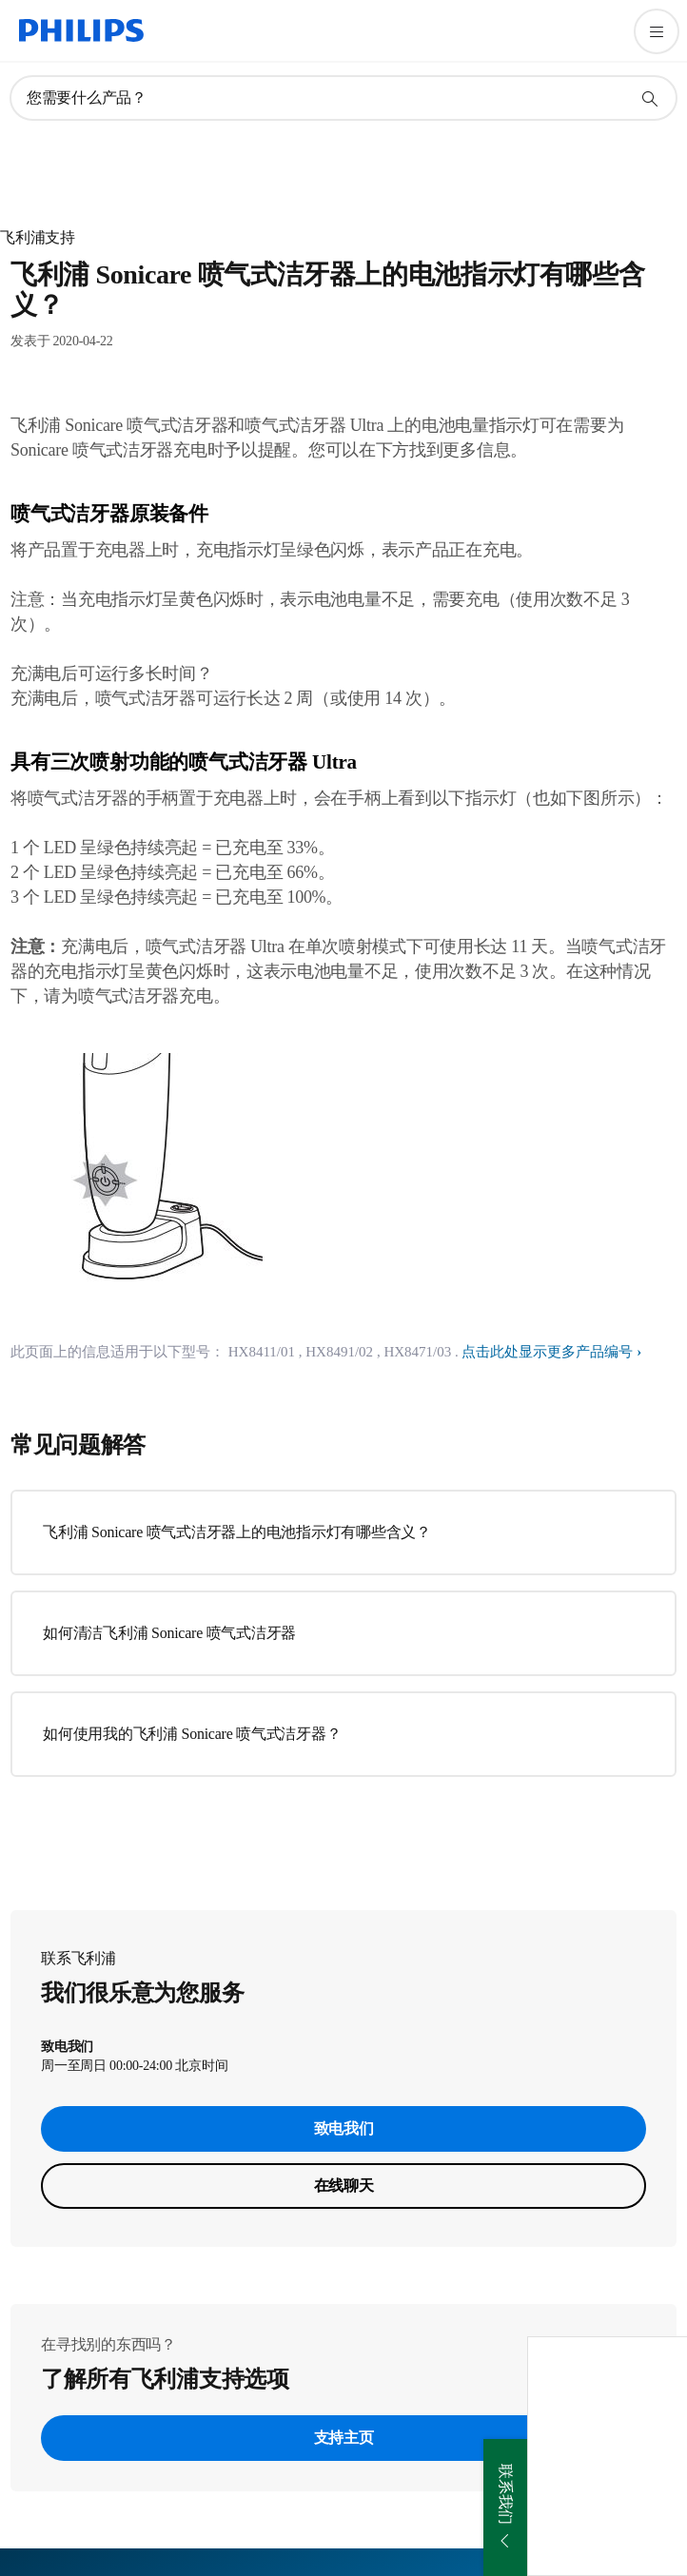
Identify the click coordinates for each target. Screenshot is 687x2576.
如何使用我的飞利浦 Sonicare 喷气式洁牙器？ (192, 1734)
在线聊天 (344, 2185)
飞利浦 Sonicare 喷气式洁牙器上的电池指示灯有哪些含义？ (237, 1532)
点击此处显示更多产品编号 (547, 1351)
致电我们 (344, 2128)
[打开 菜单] (656, 31)
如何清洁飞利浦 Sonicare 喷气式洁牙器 (169, 1633)
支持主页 (344, 2438)
